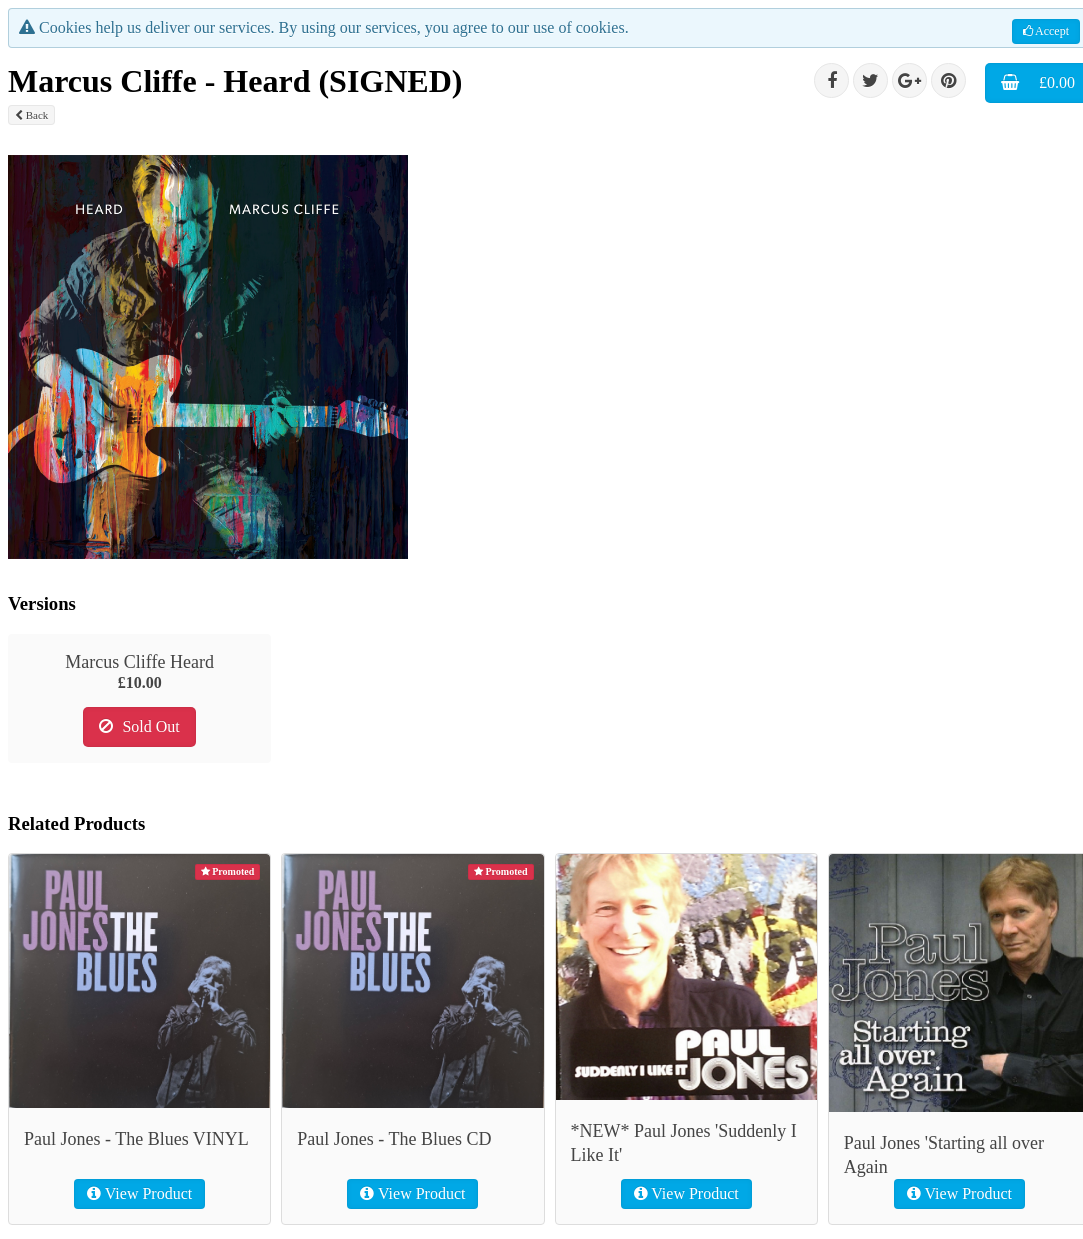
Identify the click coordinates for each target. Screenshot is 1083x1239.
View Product (139, 1193)
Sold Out (139, 726)
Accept (1046, 31)
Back (31, 115)
